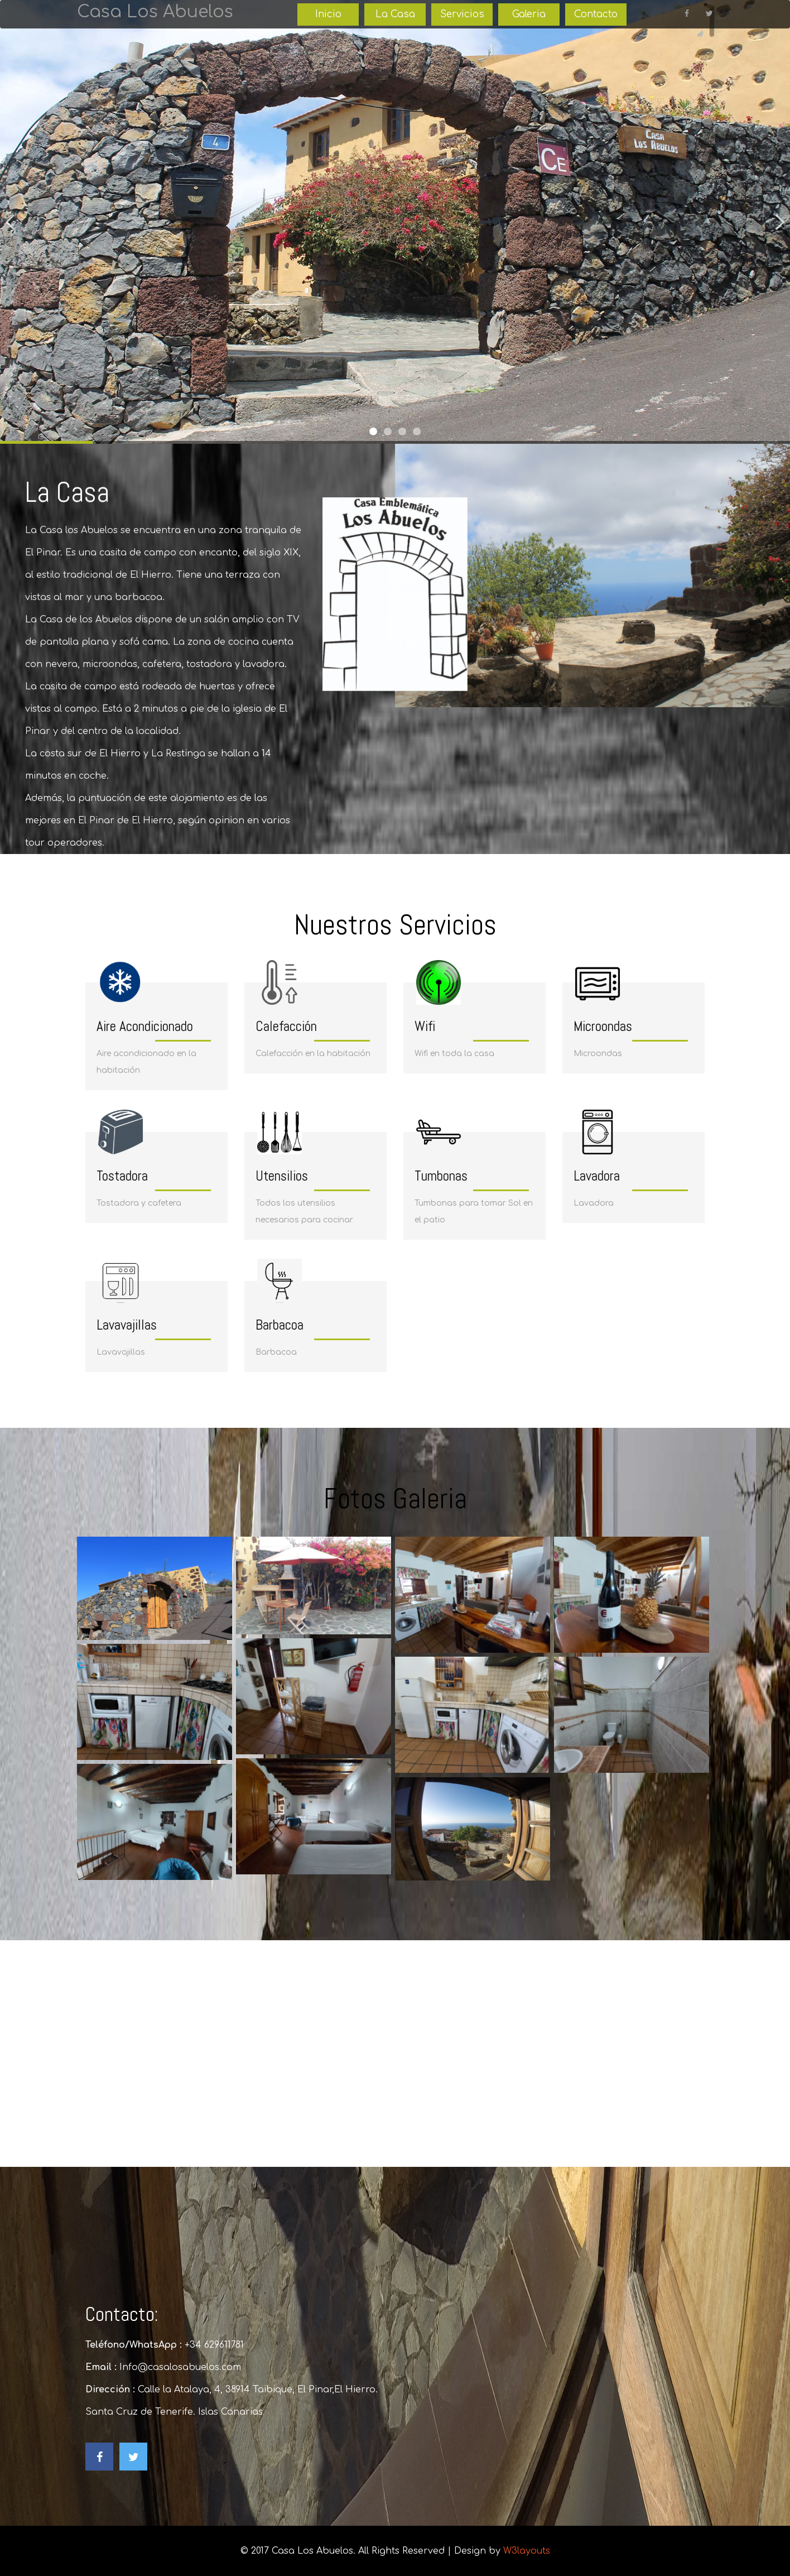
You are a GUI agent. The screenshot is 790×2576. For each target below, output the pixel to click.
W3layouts (526, 2551)
